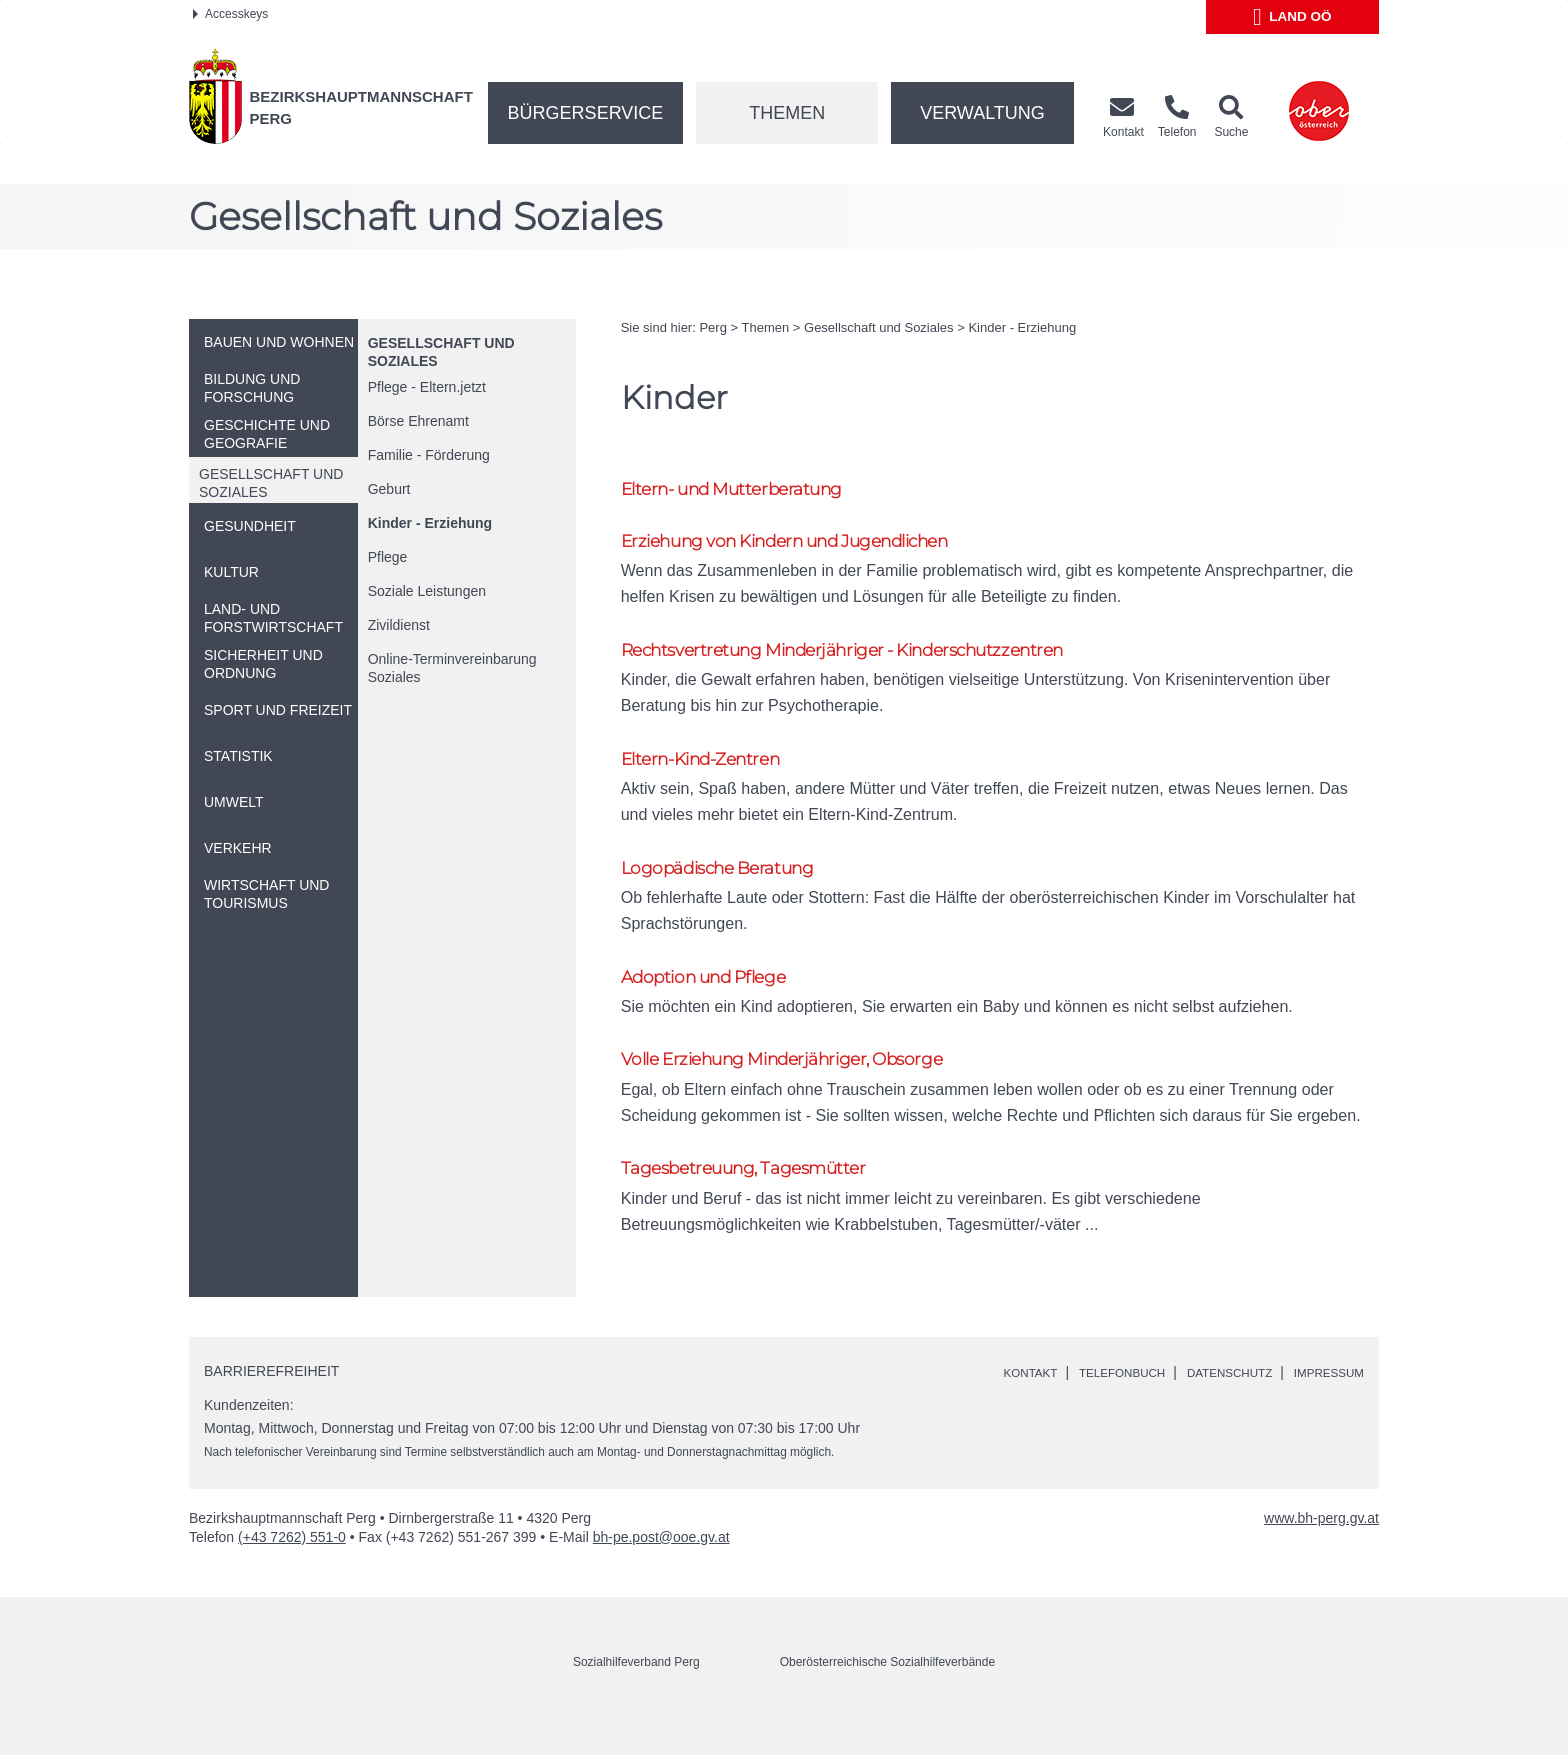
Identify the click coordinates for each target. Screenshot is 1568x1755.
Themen (787, 113)
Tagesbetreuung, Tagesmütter (758, 1199)
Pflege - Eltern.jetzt (427, 387)
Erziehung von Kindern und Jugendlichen (811, 545)
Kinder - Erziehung (430, 523)
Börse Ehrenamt (418, 421)
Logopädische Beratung (730, 885)
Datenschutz (1205, 1406)
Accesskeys (230, 14)
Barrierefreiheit (271, 1405)
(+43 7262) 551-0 (292, 1570)
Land (1292, 17)
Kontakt (974, 1406)
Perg (712, 327)
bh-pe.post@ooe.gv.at (661, 1570)
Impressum (1321, 1406)
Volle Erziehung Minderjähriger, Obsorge (803, 1085)
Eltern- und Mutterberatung (748, 490)
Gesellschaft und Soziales (879, 327)
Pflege (388, 557)
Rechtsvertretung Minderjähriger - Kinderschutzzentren (872, 658)
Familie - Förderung (429, 455)
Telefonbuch (1080, 1406)
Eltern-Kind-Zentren (711, 772)
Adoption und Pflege (715, 999)
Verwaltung (982, 113)
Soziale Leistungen (427, 591)
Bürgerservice (586, 113)
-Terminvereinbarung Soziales (452, 668)
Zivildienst (399, 625)
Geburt (389, 489)
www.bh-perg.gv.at (1321, 1551)
